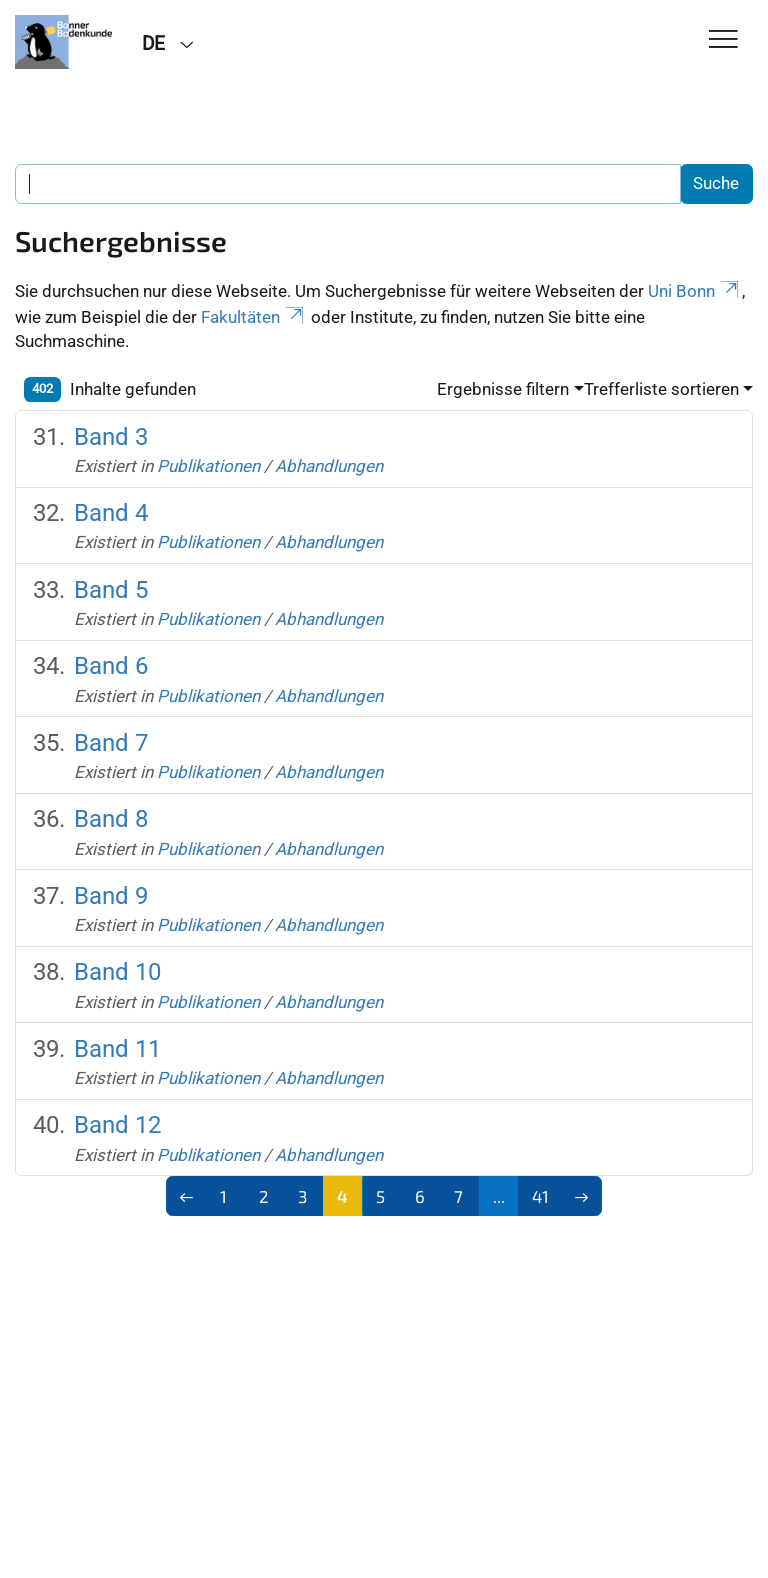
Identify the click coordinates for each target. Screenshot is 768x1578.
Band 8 (111, 819)
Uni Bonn (695, 291)
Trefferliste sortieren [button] (661, 389)
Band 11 (117, 1049)
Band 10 (117, 972)
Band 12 (117, 1125)
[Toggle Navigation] (723, 40)
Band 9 (111, 896)
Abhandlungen (329, 466)
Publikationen (208, 466)
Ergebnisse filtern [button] (503, 389)
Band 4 (111, 513)
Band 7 (111, 743)
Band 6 (111, 666)
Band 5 (111, 590)
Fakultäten (254, 317)
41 (540, 1196)
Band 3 (111, 437)
